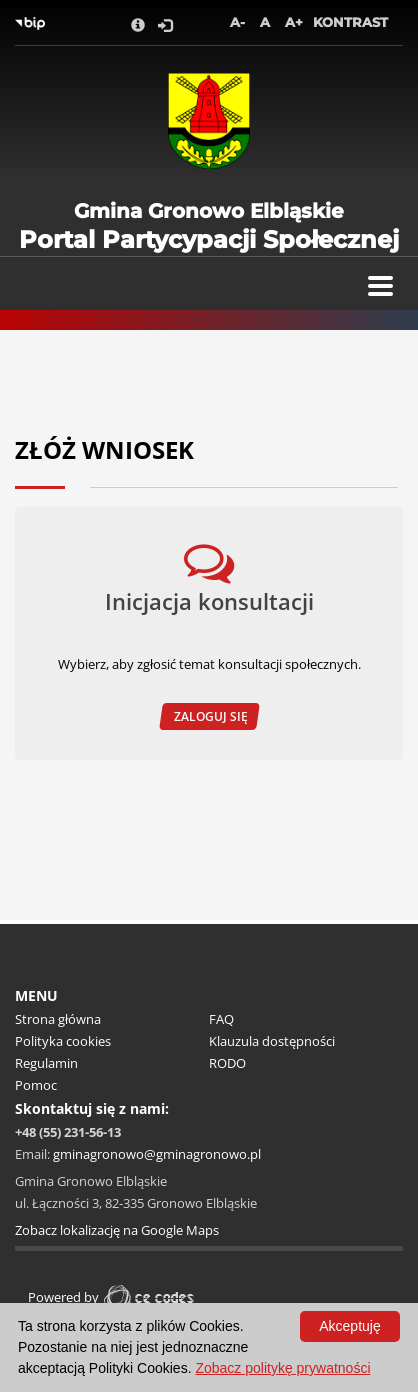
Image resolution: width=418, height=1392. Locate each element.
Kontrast (350, 22)
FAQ (221, 1019)
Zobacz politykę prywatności (282, 1368)
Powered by (113, 1297)
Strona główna (58, 1019)
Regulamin (46, 1063)
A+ (294, 22)
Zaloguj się (209, 716)
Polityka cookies (63, 1041)
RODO (227, 1063)
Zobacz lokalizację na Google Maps (117, 1230)
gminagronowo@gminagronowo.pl (157, 1154)
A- (237, 22)
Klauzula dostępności (272, 1041)
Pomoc (36, 1085)
